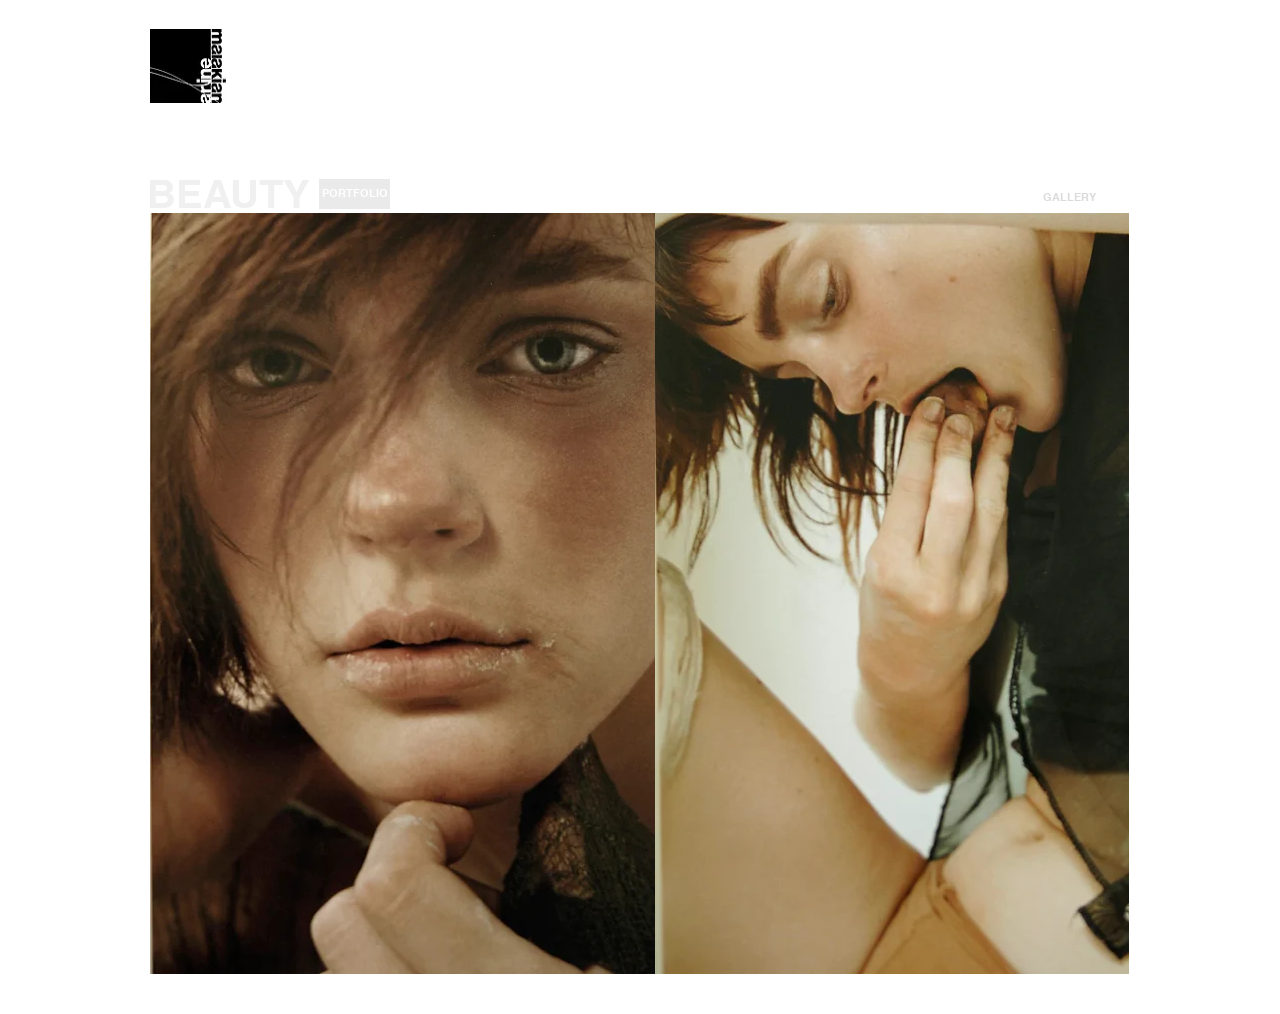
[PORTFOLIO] (354, 194)
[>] (1119, 197)
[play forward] (1104, 593)
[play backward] (175, 593)
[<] (1017, 197)
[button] (1069, 197)
